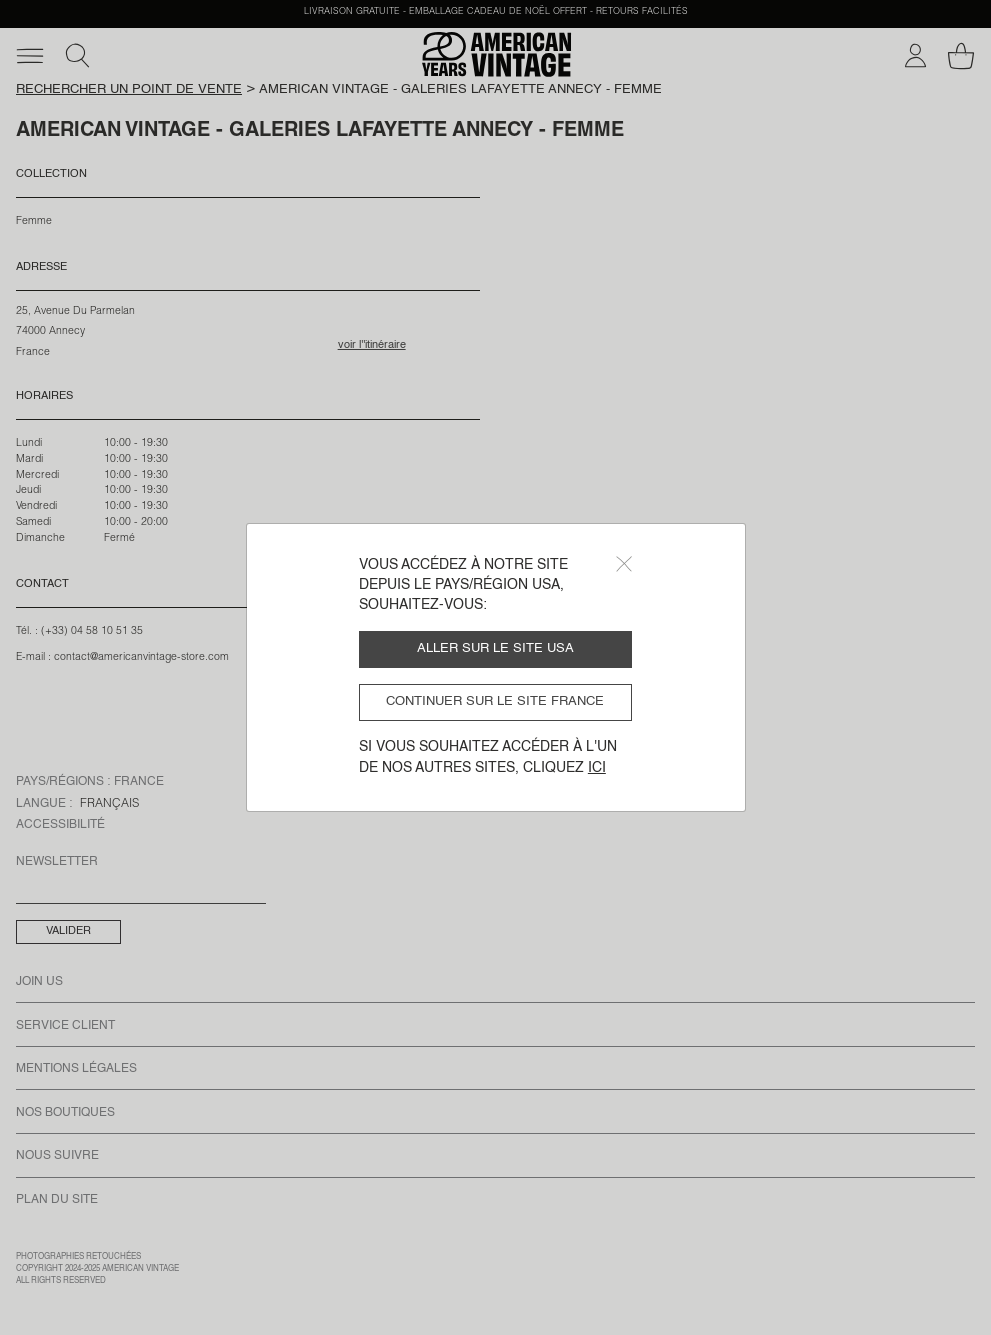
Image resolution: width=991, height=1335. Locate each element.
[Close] (624, 564)
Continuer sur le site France (495, 701)
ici (597, 768)
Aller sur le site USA (495, 648)
